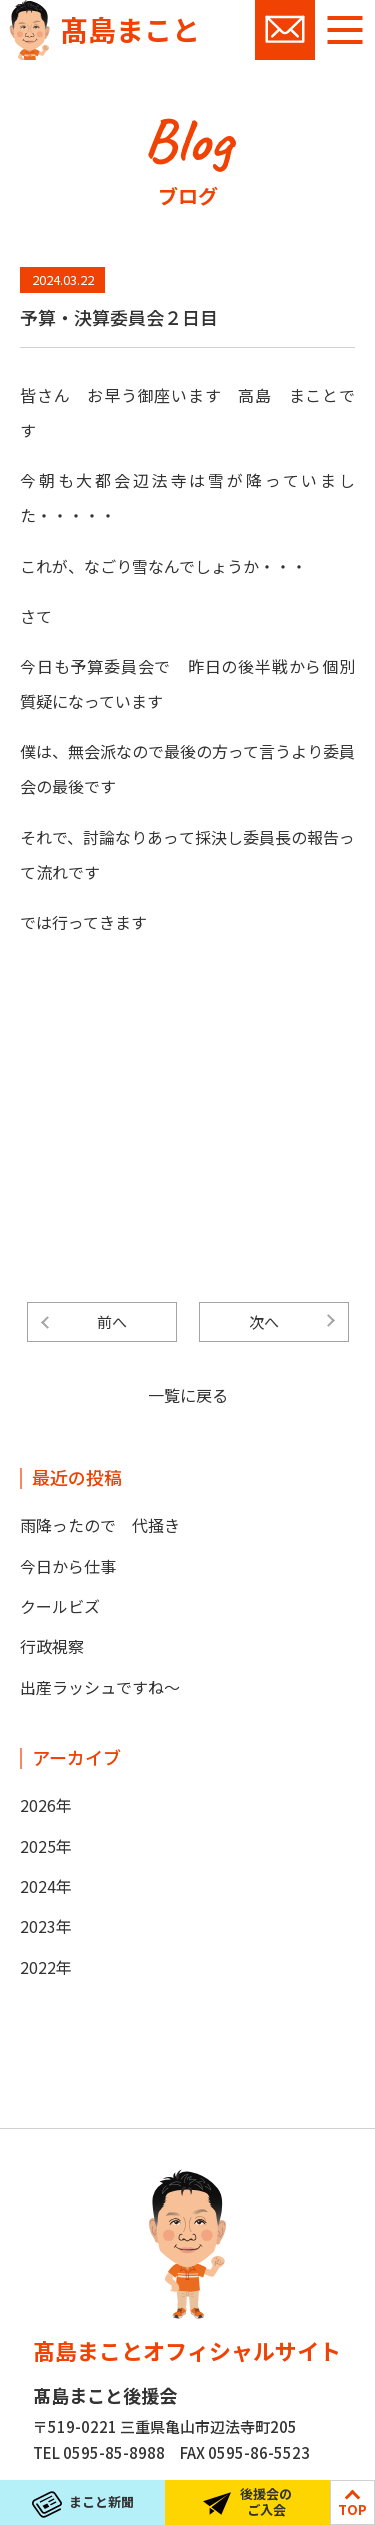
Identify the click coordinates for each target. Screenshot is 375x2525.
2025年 (46, 1846)
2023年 (46, 1926)
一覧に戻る (188, 1395)
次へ (264, 1321)
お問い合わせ (285, 30)
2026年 (46, 1805)
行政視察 (52, 1646)
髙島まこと (130, 29)
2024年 (46, 1886)
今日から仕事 (68, 1566)
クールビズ (60, 1606)
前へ (112, 1321)
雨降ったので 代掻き (100, 1525)
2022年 (46, 1967)
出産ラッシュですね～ (100, 1687)
